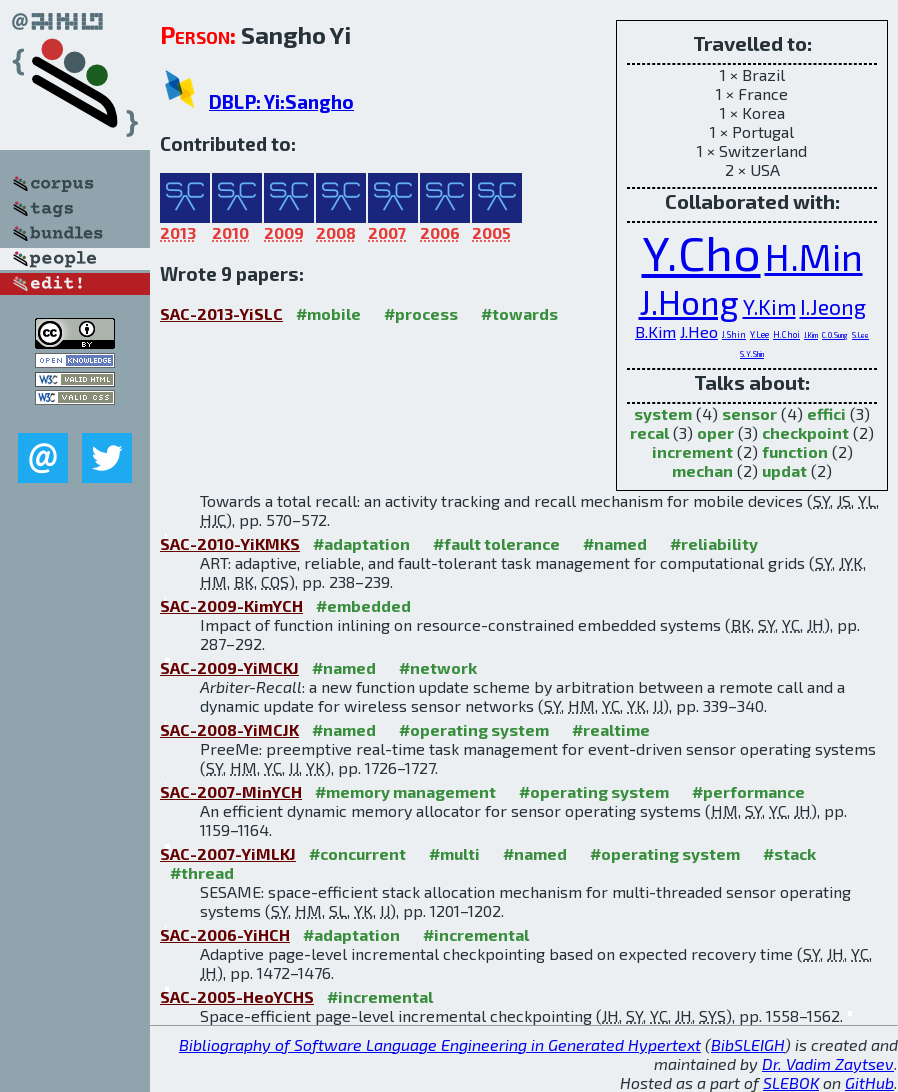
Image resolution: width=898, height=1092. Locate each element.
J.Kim (811, 335)
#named (615, 543)
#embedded (363, 605)
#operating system (474, 729)
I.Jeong (833, 306)
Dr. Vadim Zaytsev (828, 1063)
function (795, 451)
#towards (519, 313)
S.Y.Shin (752, 354)
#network (438, 667)
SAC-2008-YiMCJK (229, 729)
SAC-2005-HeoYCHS (237, 996)
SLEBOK (791, 1082)
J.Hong (689, 301)
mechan (702, 470)
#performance (748, 791)
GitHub (869, 1082)
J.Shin (734, 334)
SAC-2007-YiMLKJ (228, 853)
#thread (202, 872)
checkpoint (805, 432)
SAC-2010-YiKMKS (230, 543)
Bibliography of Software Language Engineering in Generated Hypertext (440, 1044)
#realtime (611, 729)
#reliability (714, 543)
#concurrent (357, 853)
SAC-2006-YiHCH (225, 934)
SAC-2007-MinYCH (231, 791)
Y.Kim (769, 306)
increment (692, 451)
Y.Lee (759, 334)
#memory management (405, 791)
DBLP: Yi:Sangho (281, 101)
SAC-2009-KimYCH (231, 605)
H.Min (814, 256)
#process (421, 313)
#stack (789, 853)
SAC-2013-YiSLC (221, 313)
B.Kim (655, 331)
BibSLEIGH (748, 1044)
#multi (454, 853)
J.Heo (699, 331)
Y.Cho (701, 252)
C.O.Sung (835, 335)
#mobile (328, 313)
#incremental (476, 934)
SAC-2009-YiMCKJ (229, 667)
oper (715, 432)
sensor (749, 413)
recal (649, 432)
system (663, 413)
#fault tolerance (496, 543)
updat (784, 470)
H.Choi (786, 334)
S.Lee (860, 335)
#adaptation (361, 543)
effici (826, 413)
